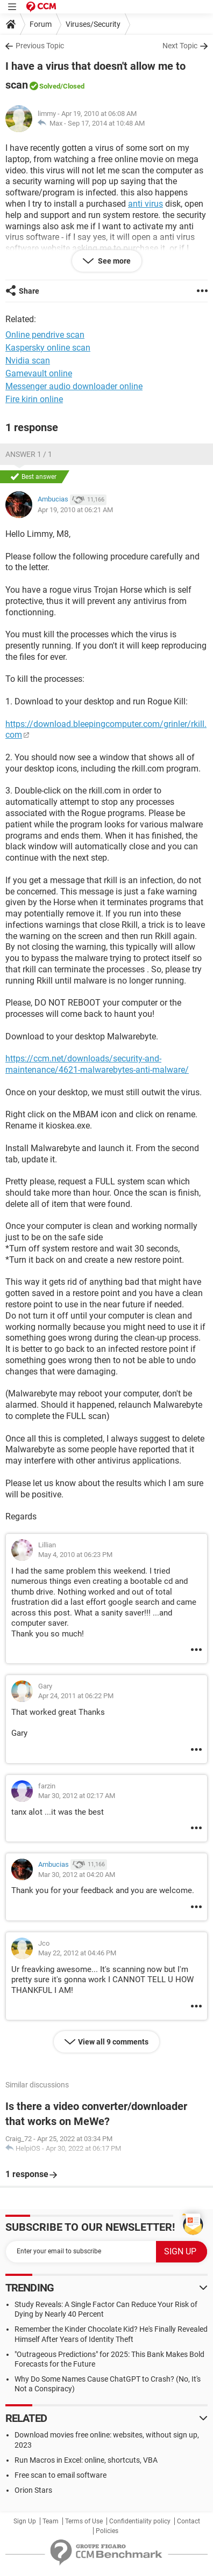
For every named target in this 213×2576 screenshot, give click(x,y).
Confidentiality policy (140, 2521)
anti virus (145, 204)
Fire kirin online (34, 399)
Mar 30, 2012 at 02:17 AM (76, 1796)
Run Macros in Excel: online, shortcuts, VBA (86, 2460)
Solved (49, 86)
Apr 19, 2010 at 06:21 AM (75, 510)
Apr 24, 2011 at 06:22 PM (75, 1696)
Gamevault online (38, 373)
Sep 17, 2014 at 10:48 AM (106, 123)
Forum (41, 24)
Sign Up (24, 2521)
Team (50, 2521)
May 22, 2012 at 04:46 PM (77, 1953)
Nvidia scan (27, 360)
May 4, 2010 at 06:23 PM (75, 1555)
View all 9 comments (113, 2041)
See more (113, 261)
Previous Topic (40, 45)
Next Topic (179, 45)
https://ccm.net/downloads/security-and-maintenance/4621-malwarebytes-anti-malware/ (97, 1064)
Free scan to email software (60, 2475)
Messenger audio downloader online (74, 386)
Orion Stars (33, 2490)
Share (29, 291)
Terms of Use (84, 2521)
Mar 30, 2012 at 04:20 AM (76, 1875)
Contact (188, 2521)
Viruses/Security (93, 24)
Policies (107, 2531)
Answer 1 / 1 (28, 454)
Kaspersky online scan (47, 348)
